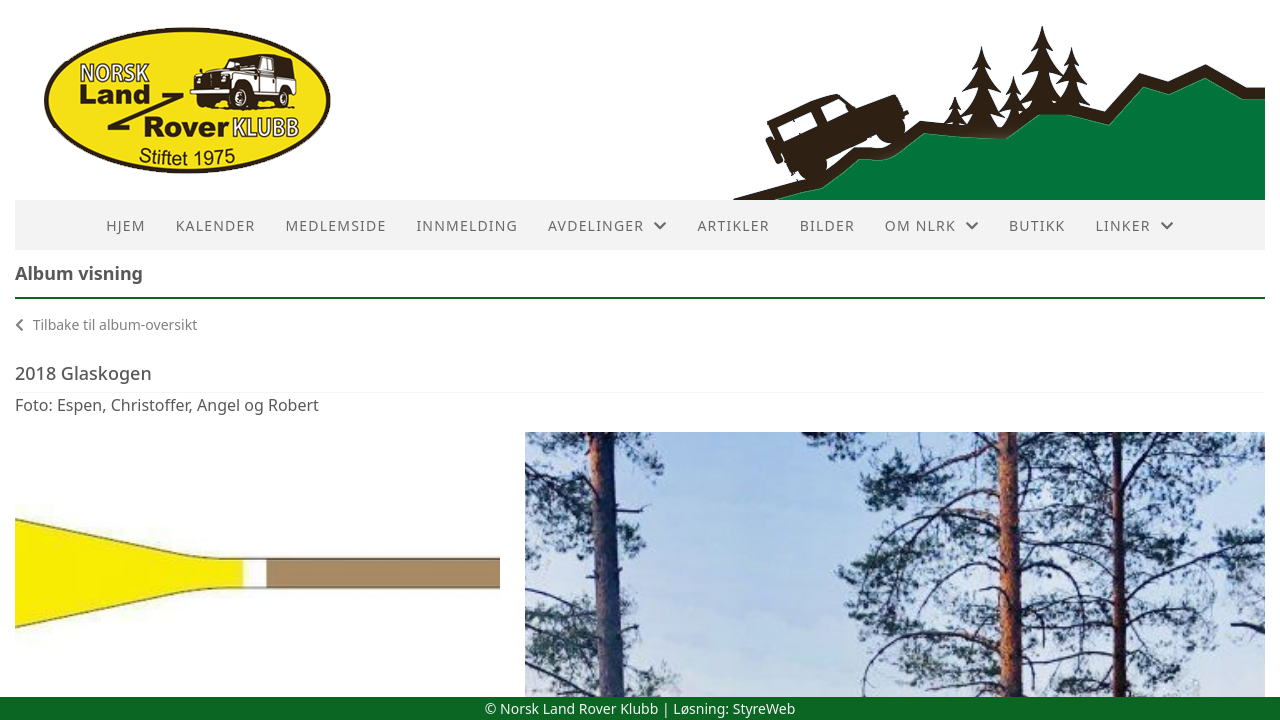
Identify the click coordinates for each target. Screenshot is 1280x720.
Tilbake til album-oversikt (106, 324)
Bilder (827, 225)
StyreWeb (764, 708)
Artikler (733, 225)
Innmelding (467, 225)
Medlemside (335, 225)
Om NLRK (932, 225)
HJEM (125, 225)
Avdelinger (607, 225)
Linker (1134, 225)
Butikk (1037, 225)
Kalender (216, 225)
